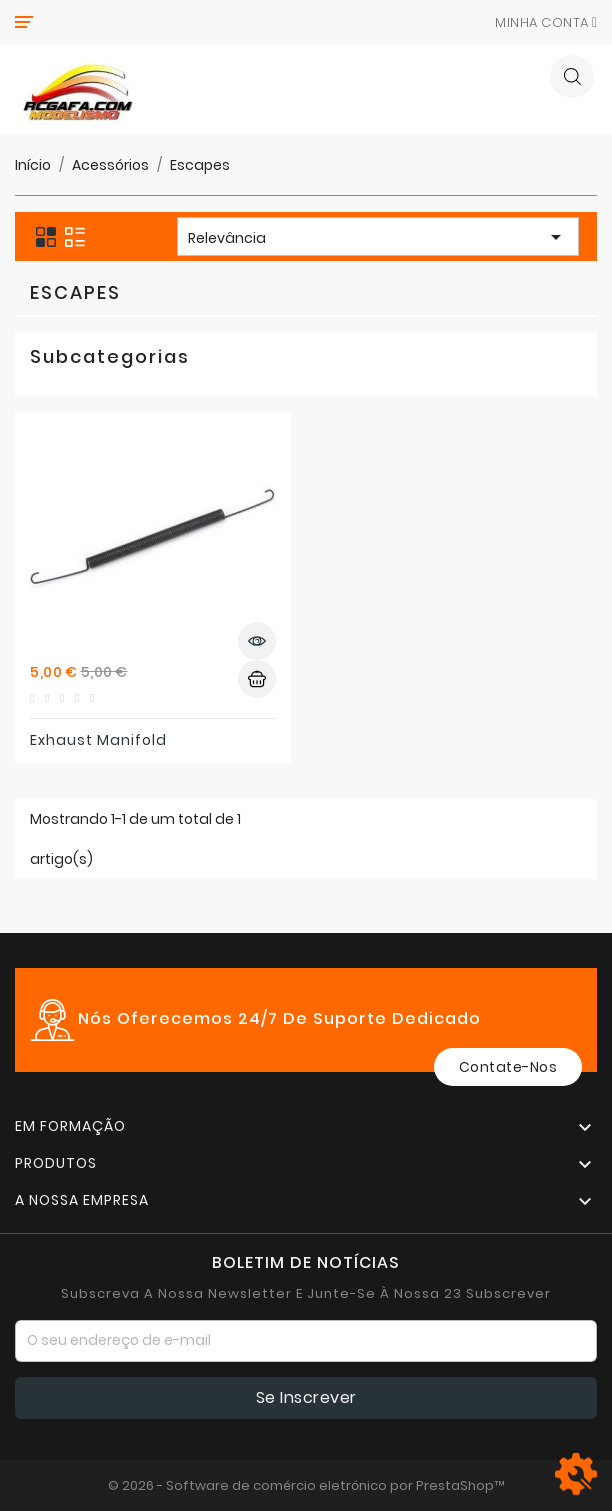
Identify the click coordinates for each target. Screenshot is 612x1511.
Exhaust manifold (98, 740)
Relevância (378, 238)
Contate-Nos (508, 1067)
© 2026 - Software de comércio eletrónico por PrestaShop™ (306, 1485)
